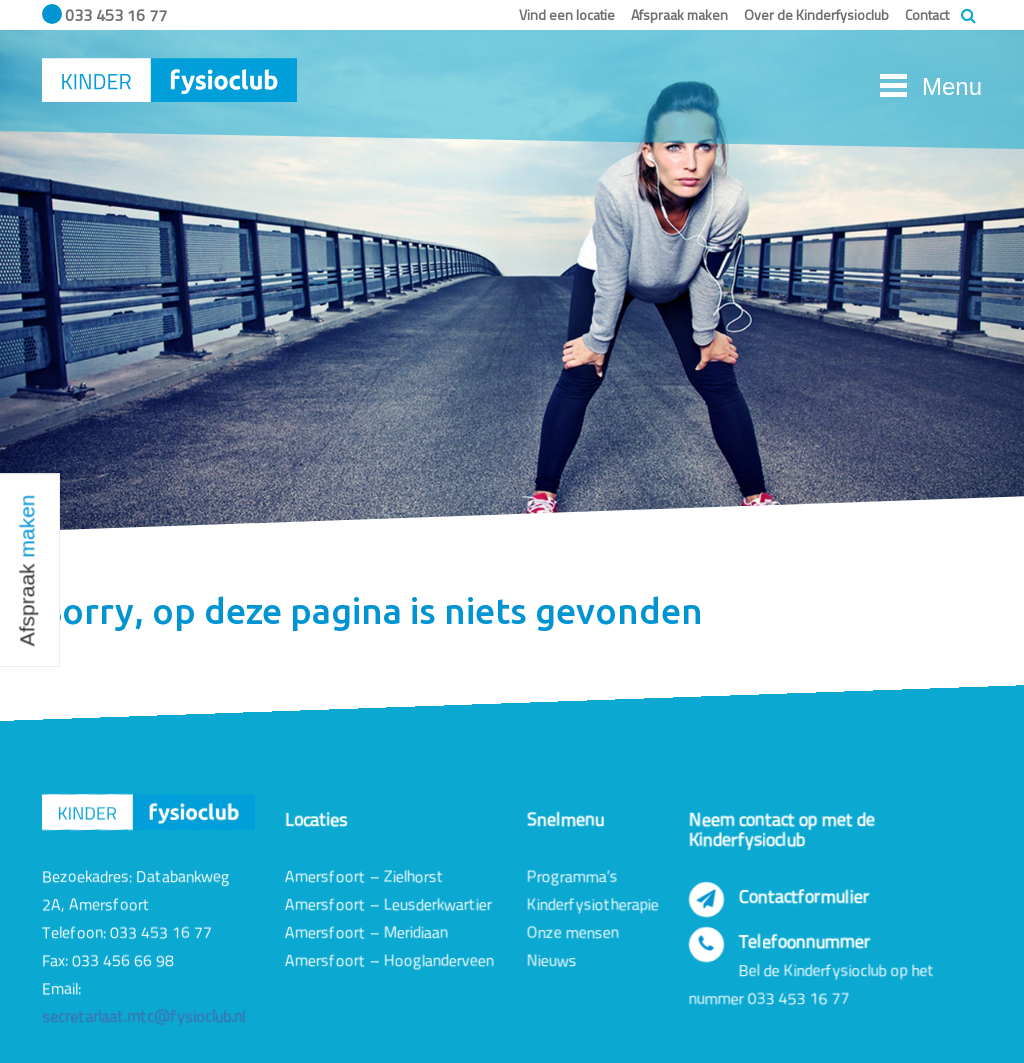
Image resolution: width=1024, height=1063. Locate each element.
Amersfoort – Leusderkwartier (388, 904)
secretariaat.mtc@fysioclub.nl (143, 1017)
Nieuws (552, 960)
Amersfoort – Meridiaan (366, 932)
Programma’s (572, 876)
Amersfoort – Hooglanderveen (389, 960)
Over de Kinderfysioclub (816, 14)
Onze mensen (573, 932)
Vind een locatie (567, 14)
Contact (927, 14)
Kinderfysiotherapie (593, 904)
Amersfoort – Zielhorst (364, 876)
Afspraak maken (679, 14)
